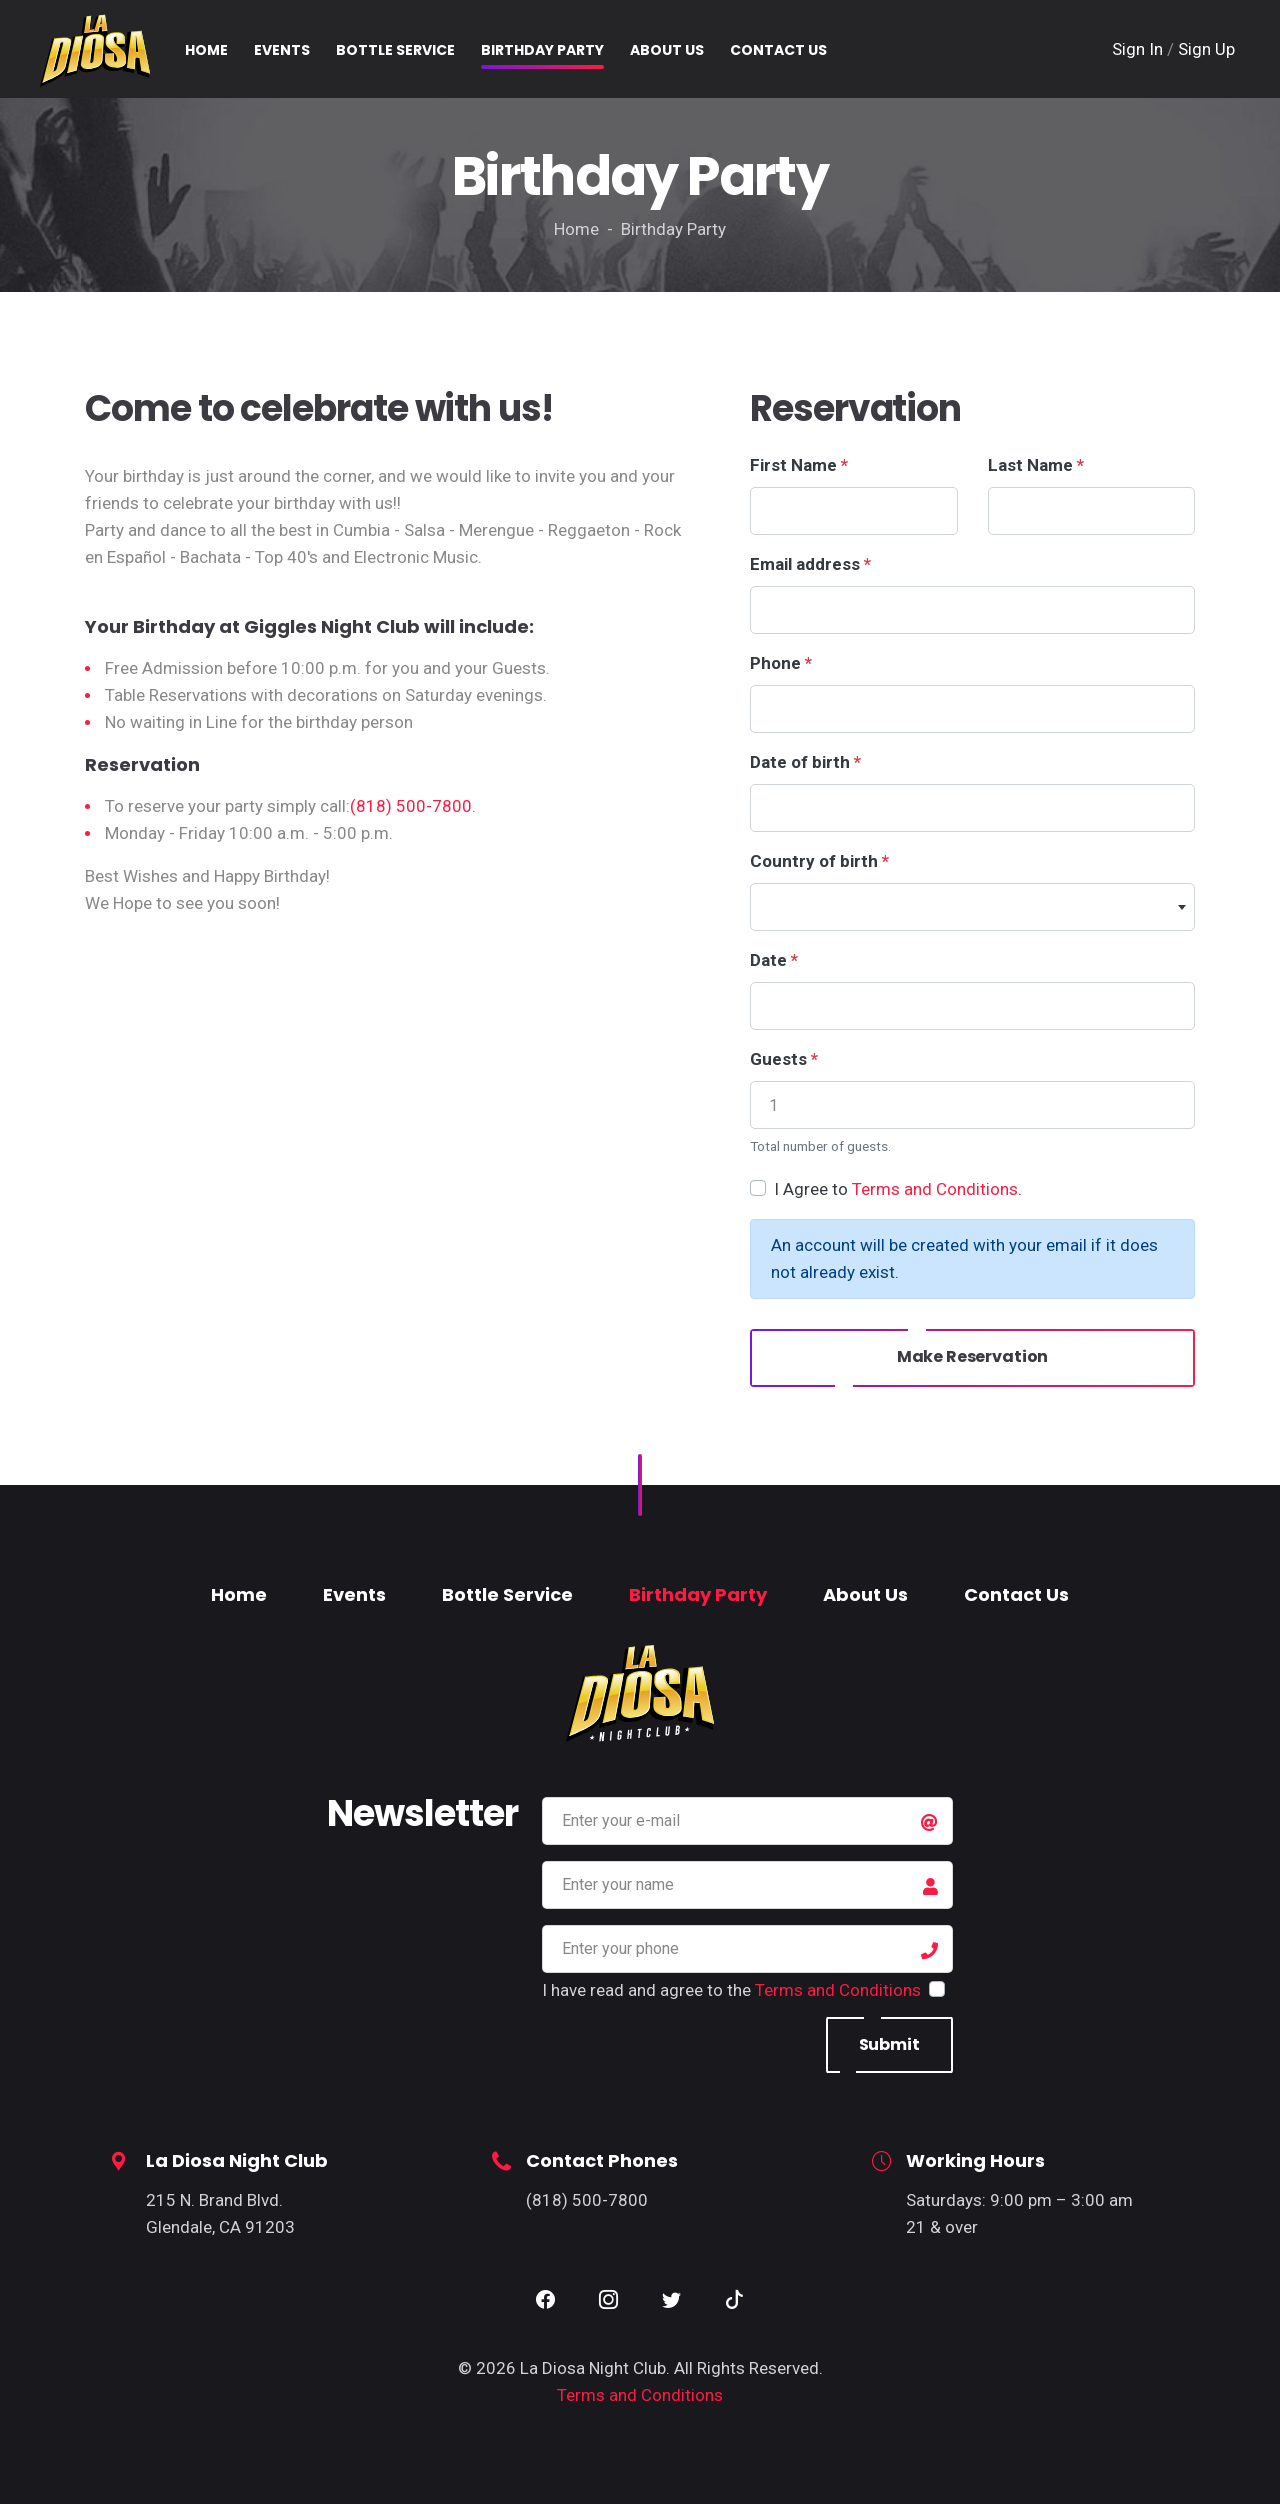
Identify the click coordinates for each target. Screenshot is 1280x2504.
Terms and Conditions (935, 1189)
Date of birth (805, 762)
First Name (799, 465)
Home (239, 1594)
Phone (781, 663)
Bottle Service (507, 1594)
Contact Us (1016, 1594)
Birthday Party (698, 1594)
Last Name (1036, 465)
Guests (784, 1059)
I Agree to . (898, 1189)
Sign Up (1206, 49)
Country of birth (819, 861)
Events (354, 1594)
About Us (865, 1594)
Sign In (1139, 49)
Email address (810, 564)
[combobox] (972, 907)
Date (774, 960)
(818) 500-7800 (411, 806)
